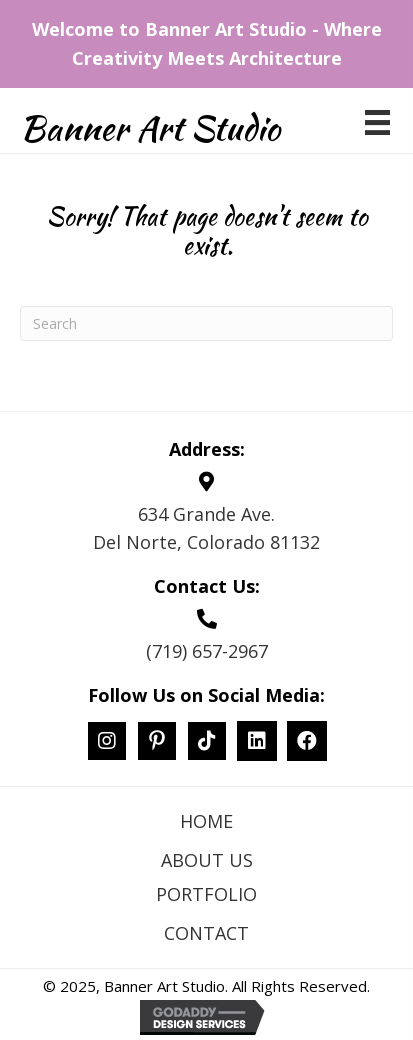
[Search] (206, 323)
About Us (207, 860)
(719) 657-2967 (207, 651)
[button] (107, 741)
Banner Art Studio (150, 127)
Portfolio (206, 894)
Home (206, 821)
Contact (206, 933)
